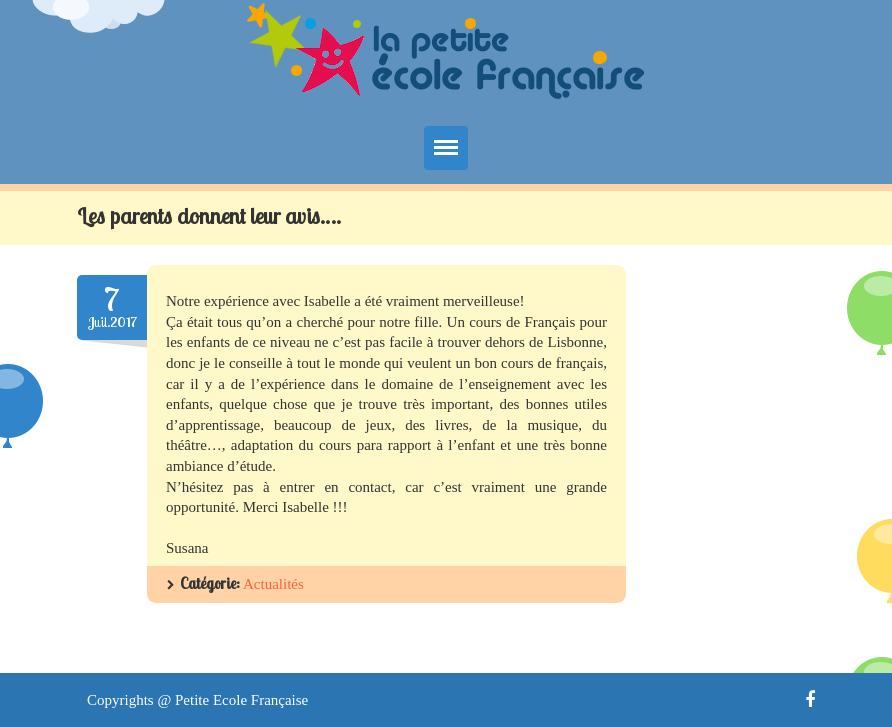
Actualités (273, 584)
